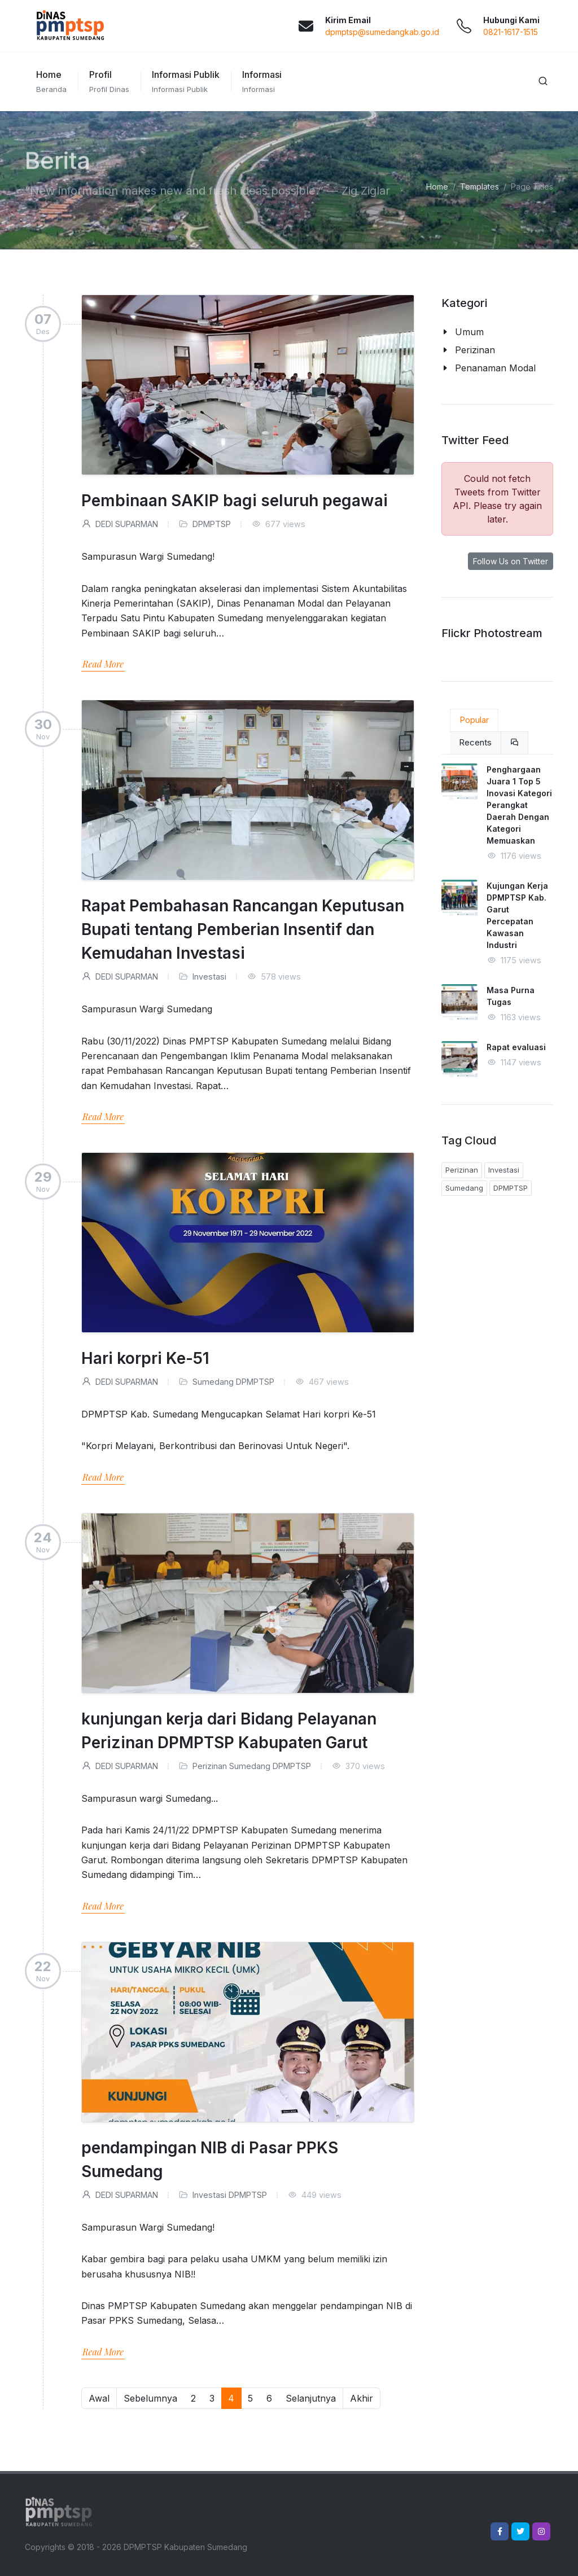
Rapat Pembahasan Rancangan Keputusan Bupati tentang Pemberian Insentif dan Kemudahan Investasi (242, 929)
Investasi (209, 976)
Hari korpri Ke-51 (145, 1358)
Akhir (361, 2398)
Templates (479, 186)
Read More (103, 664)
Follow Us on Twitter (510, 561)
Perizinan (209, 1766)
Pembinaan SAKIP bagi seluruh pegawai (234, 500)
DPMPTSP (211, 524)
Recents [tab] (475, 742)
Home (437, 186)
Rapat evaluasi (516, 1047)
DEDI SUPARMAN (119, 524)
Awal (99, 2398)
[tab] (514, 742)
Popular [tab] (474, 719)
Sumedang (213, 1381)
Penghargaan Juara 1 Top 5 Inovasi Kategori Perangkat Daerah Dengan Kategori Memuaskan (519, 805)
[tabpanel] (497, 928)
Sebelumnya (150, 2398)
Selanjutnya (311, 2398)
